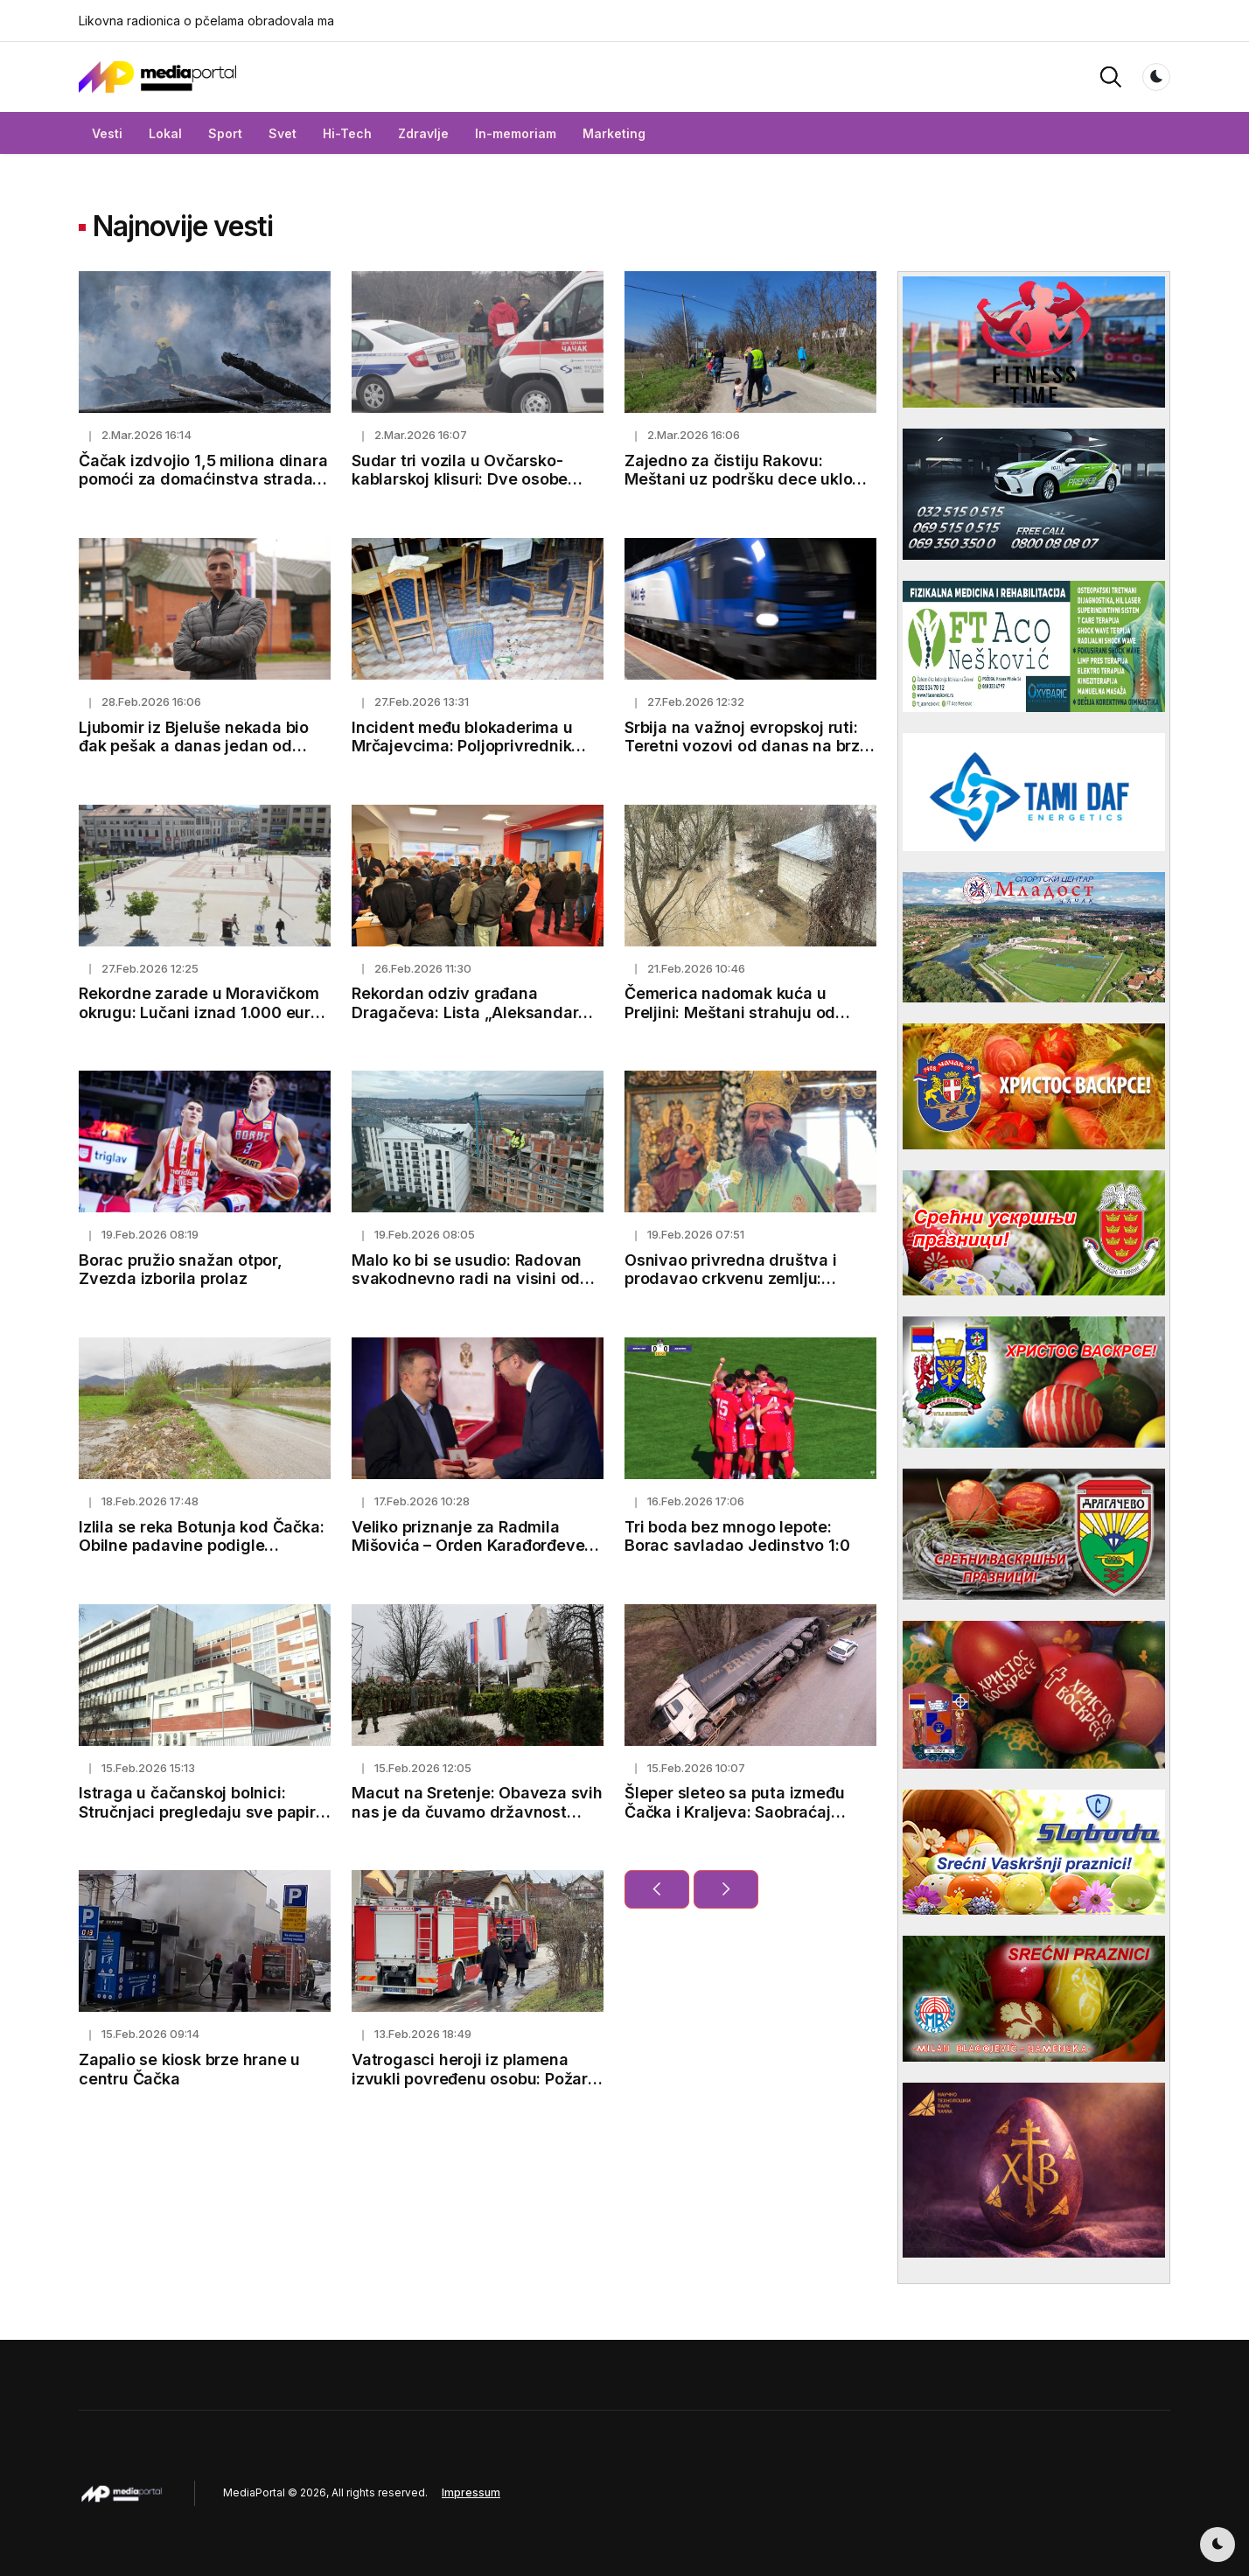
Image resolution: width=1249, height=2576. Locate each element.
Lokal (165, 133)
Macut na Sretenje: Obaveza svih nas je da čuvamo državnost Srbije (477, 1812)
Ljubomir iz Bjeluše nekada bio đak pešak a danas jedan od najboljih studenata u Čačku (194, 746)
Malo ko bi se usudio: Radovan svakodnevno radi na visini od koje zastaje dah (467, 1279)
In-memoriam (515, 133)
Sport (225, 133)
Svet (283, 133)
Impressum (471, 2492)
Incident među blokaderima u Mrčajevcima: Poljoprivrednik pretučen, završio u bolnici (462, 746)
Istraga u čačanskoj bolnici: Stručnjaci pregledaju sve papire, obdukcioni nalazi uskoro (204, 1812)
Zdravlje (423, 133)
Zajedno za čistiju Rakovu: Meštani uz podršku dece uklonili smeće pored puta (749, 479)
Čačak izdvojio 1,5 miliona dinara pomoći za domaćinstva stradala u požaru (203, 479)
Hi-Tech (347, 133)
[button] (1110, 75)
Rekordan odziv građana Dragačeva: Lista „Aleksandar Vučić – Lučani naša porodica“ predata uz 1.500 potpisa (465, 1021)
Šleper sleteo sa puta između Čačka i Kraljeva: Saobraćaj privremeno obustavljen (734, 1812)
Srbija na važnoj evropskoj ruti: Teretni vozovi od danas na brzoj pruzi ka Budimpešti (749, 746)
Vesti (107, 133)
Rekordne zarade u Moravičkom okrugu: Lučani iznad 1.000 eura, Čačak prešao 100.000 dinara (202, 1012)
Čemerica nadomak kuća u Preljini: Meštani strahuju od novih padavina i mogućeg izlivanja (729, 1021)
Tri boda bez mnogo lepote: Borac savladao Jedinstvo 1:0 (736, 1536)
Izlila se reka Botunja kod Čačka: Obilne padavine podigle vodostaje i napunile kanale (201, 1546)
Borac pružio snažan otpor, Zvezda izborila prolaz (181, 1269)
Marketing (614, 133)
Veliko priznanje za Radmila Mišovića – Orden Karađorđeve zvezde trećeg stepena (468, 1546)
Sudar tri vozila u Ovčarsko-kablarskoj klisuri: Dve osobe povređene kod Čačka (460, 479)
